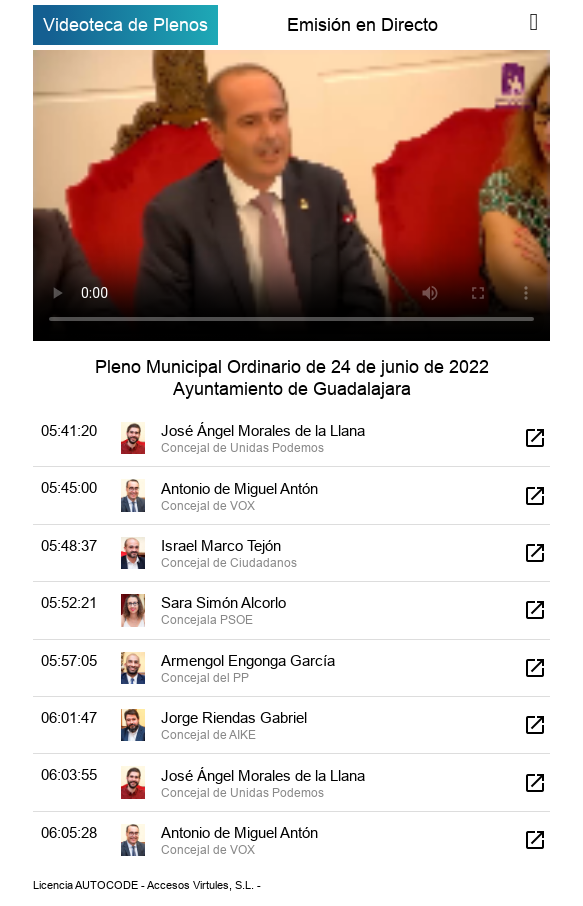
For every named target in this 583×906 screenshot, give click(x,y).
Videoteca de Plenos (125, 24)
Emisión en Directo (362, 24)
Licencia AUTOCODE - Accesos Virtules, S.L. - (147, 885)
